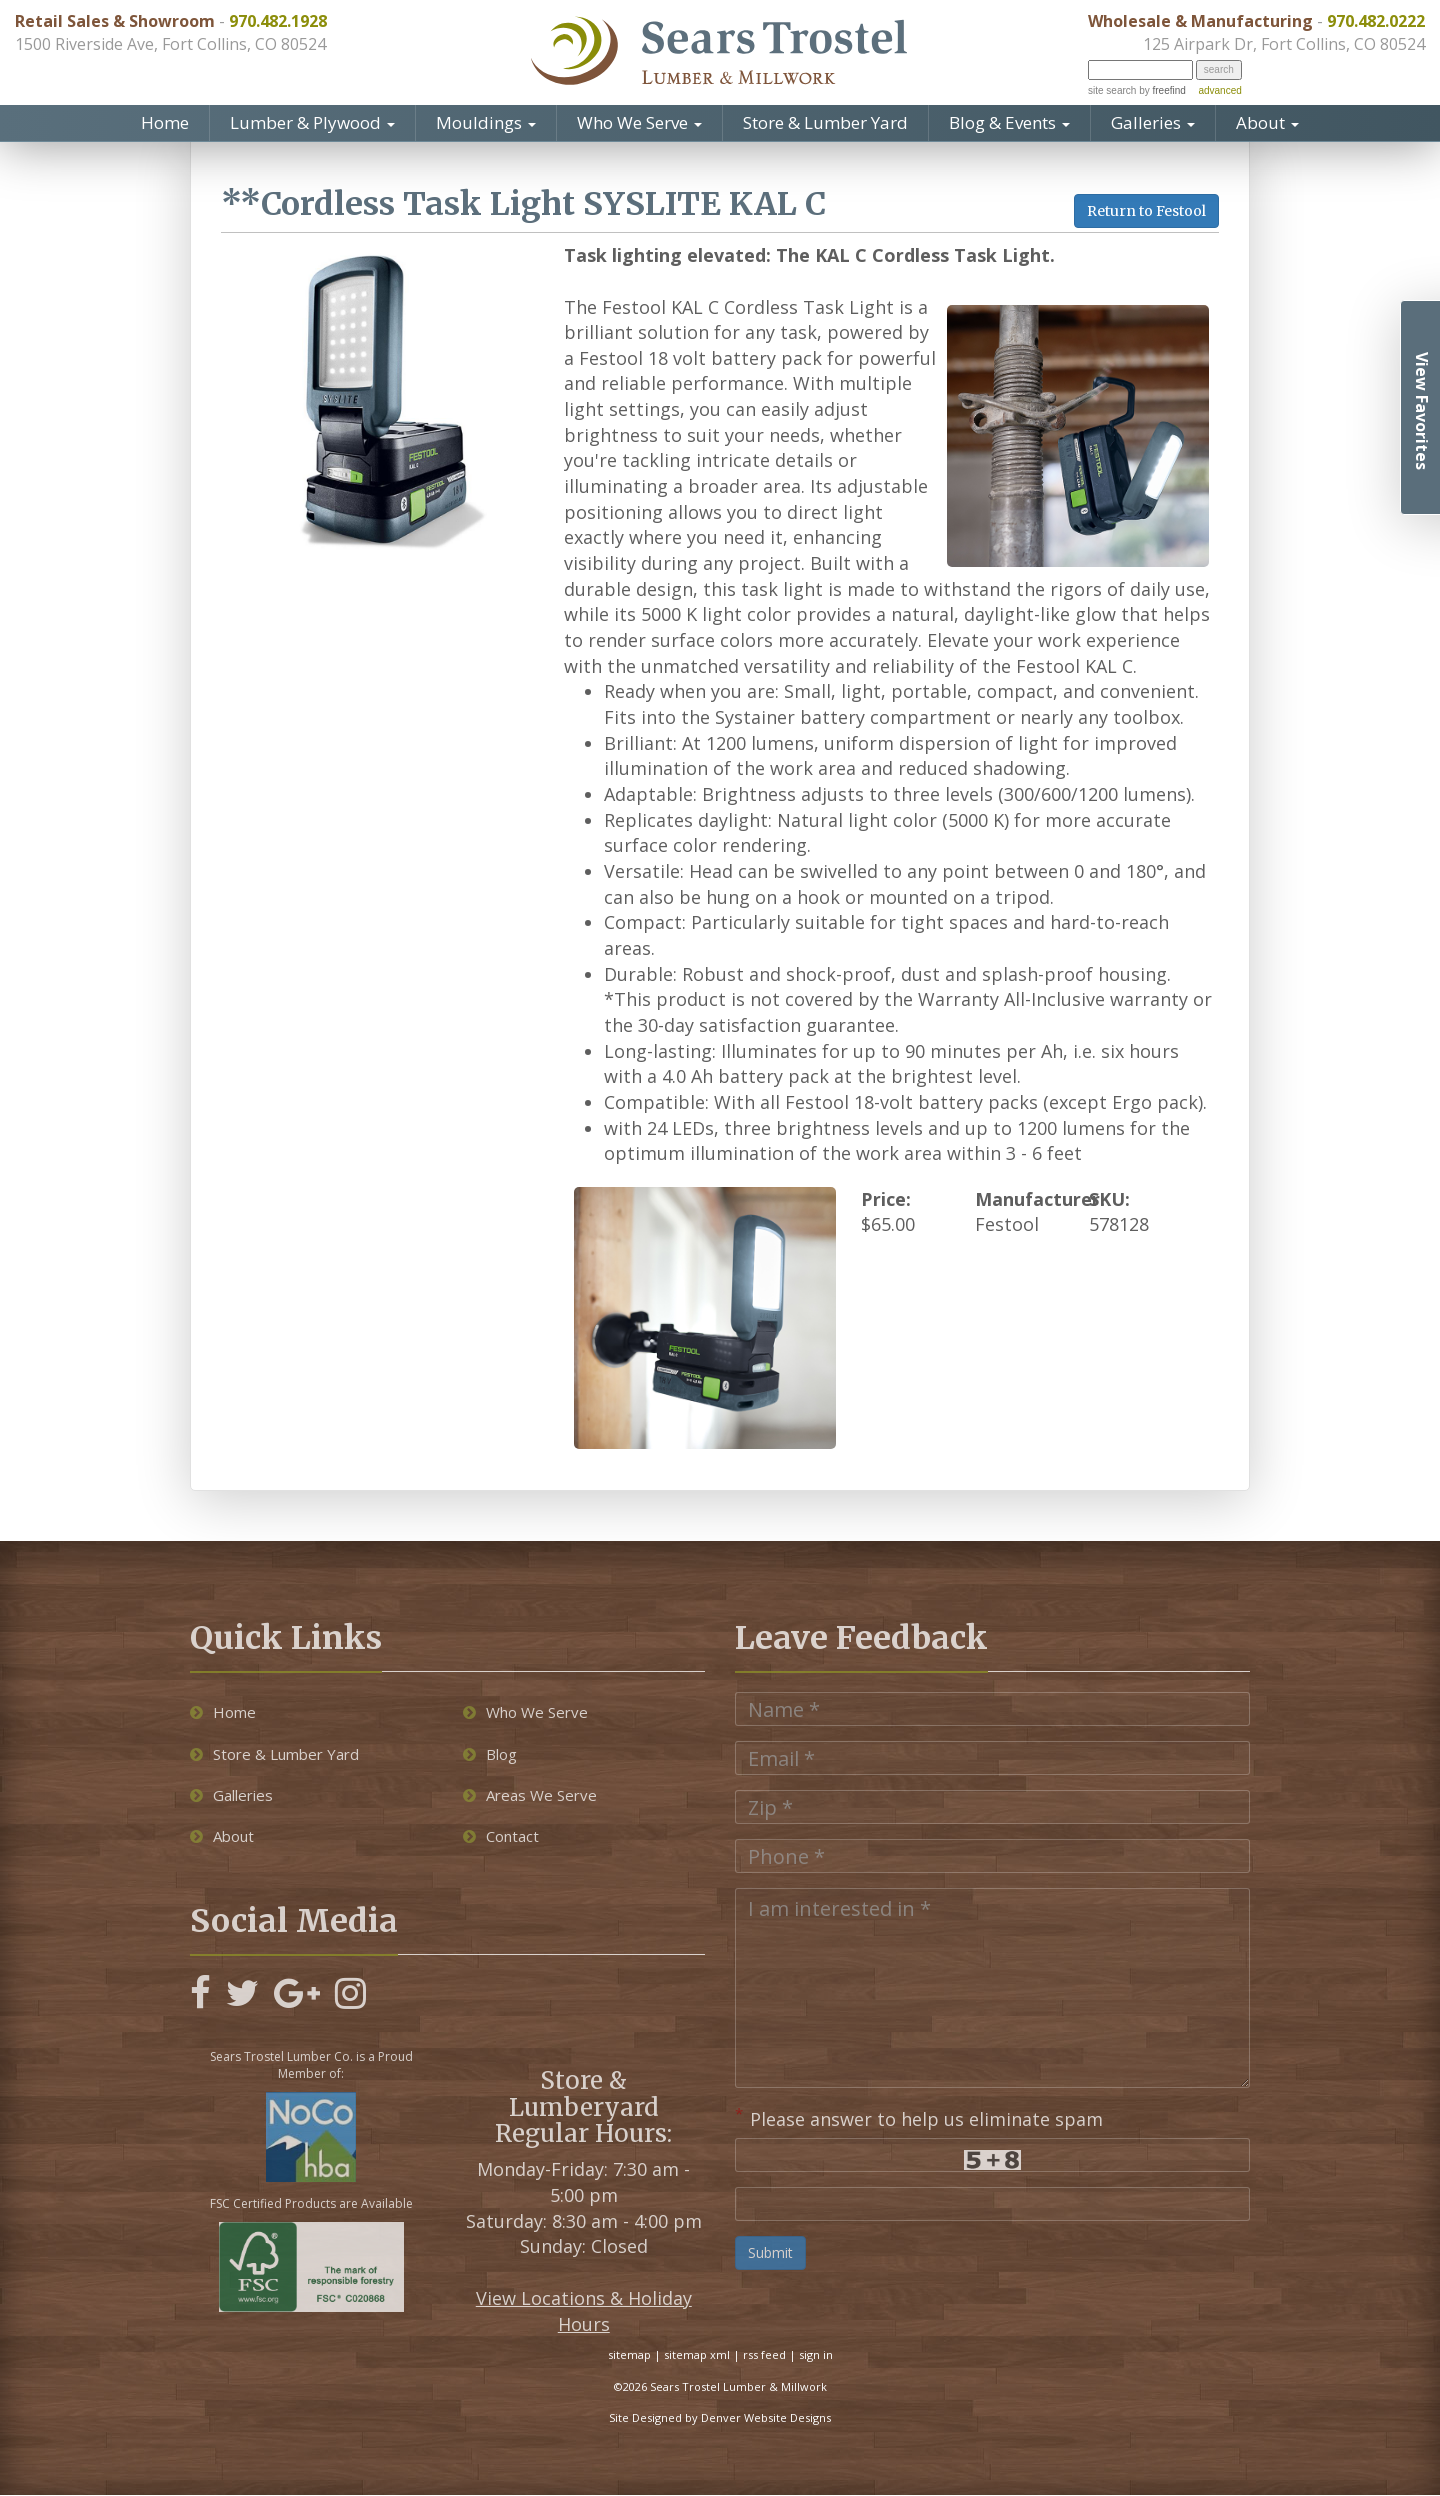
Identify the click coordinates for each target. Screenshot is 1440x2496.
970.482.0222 (1376, 21)
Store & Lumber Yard (825, 122)
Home (165, 122)
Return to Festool (1146, 211)
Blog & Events (1009, 122)
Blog (490, 1755)
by (1160, 90)
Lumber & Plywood (312, 122)
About (1267, 122)
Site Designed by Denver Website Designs (720, 2419)
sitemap (629, 2356)
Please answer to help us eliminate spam (919, 2119)
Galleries (1153, 122)
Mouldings (486, 122)
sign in (816, 2356)
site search (1112, 90)
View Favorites (1422, 411)
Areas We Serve (530, 1797)
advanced (1219, 90)
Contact (501, 1838)
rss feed (764, 2356)
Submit (770, 2254)
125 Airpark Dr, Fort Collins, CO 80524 (1284, 44)
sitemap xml (697, 2356)
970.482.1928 (278, 21)
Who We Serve (639, 122)
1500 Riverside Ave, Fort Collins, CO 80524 (170, 44)
